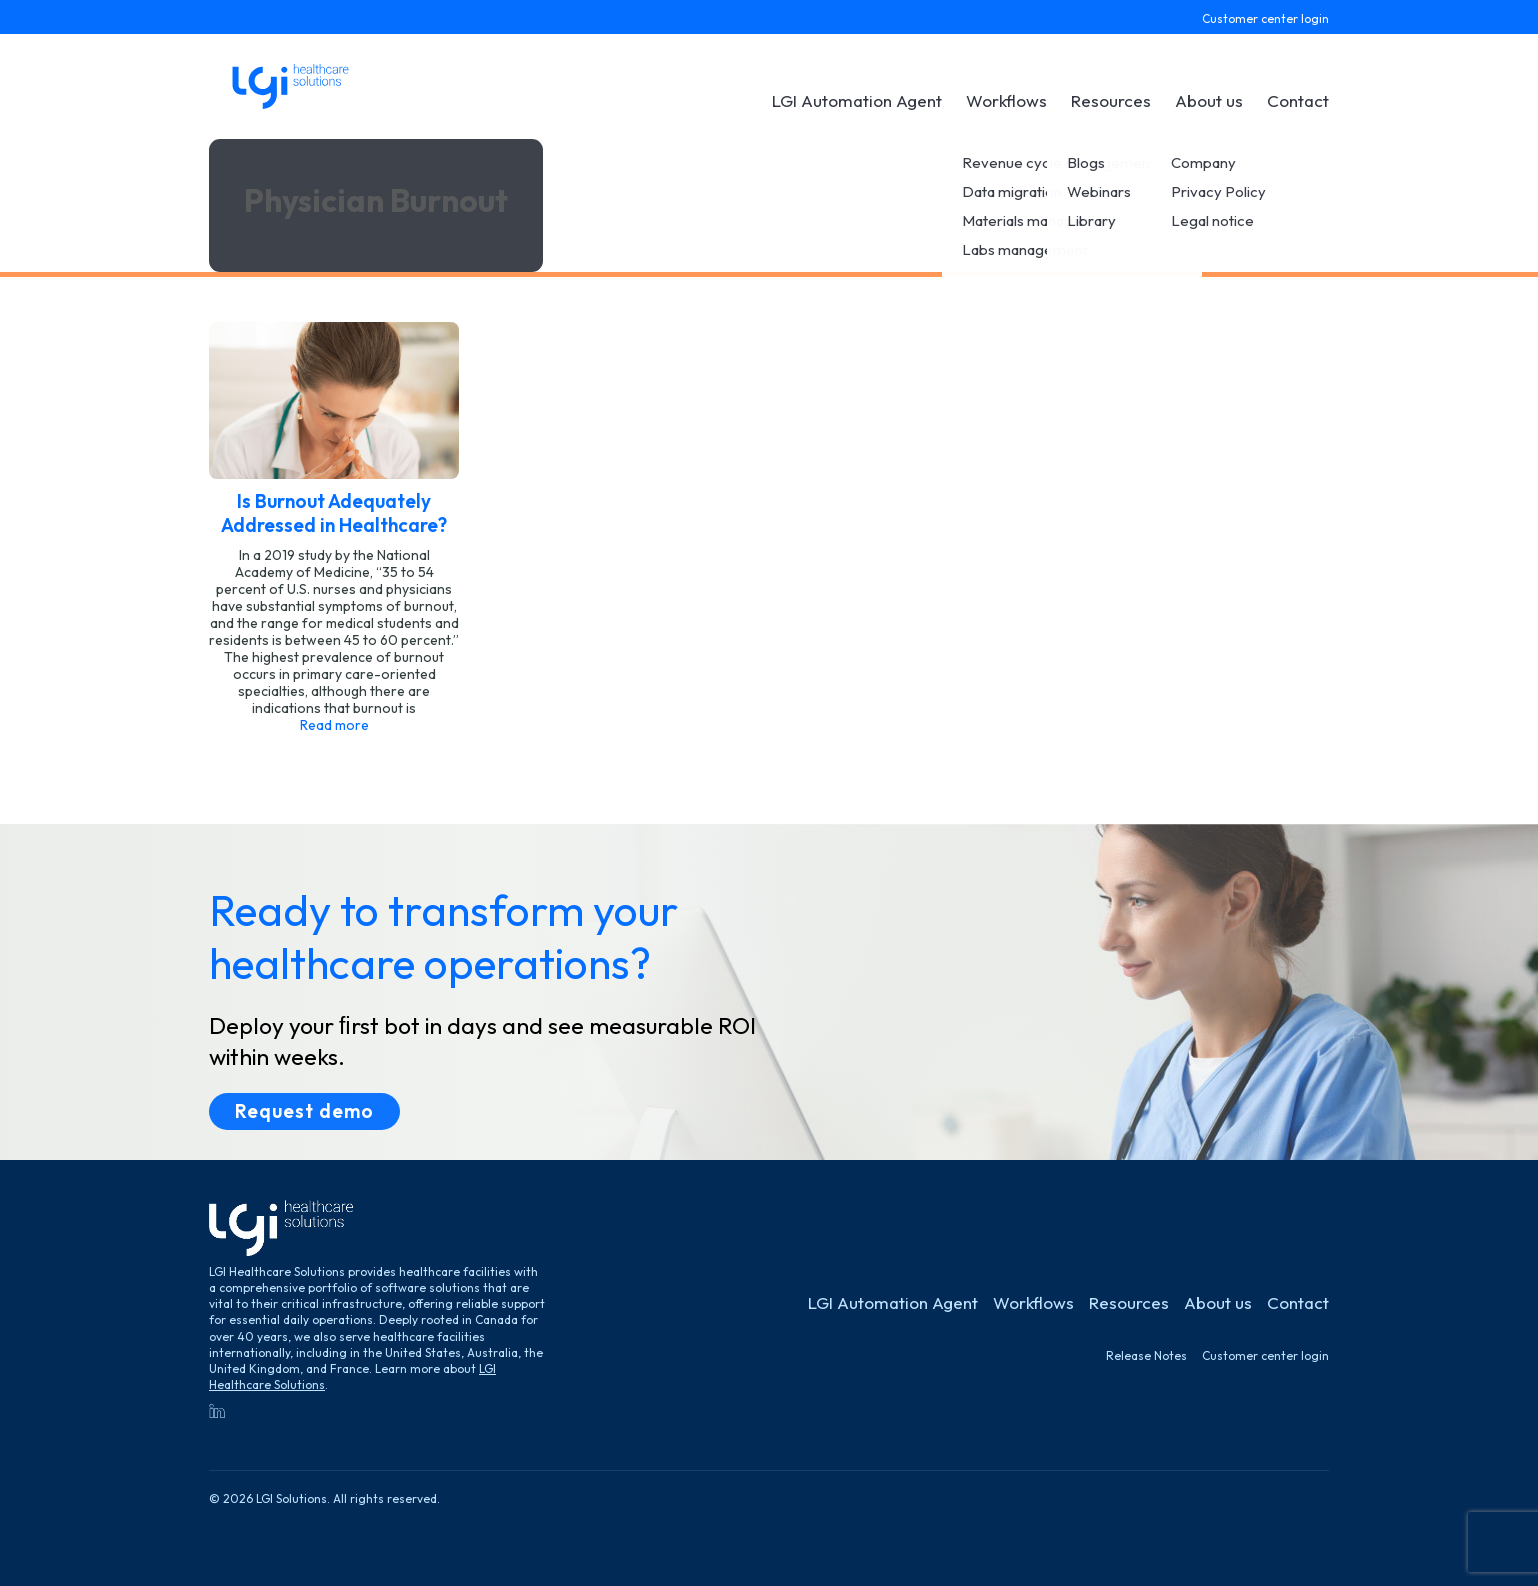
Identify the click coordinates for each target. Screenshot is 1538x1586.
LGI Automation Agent (857, 100)
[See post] (334, 528)
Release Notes (1146, 1355)
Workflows (1006, 100)
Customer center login (1265, 19)
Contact (1298, 100)
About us (1209, 100)
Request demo (304, 1111)
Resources (1111, 100)
